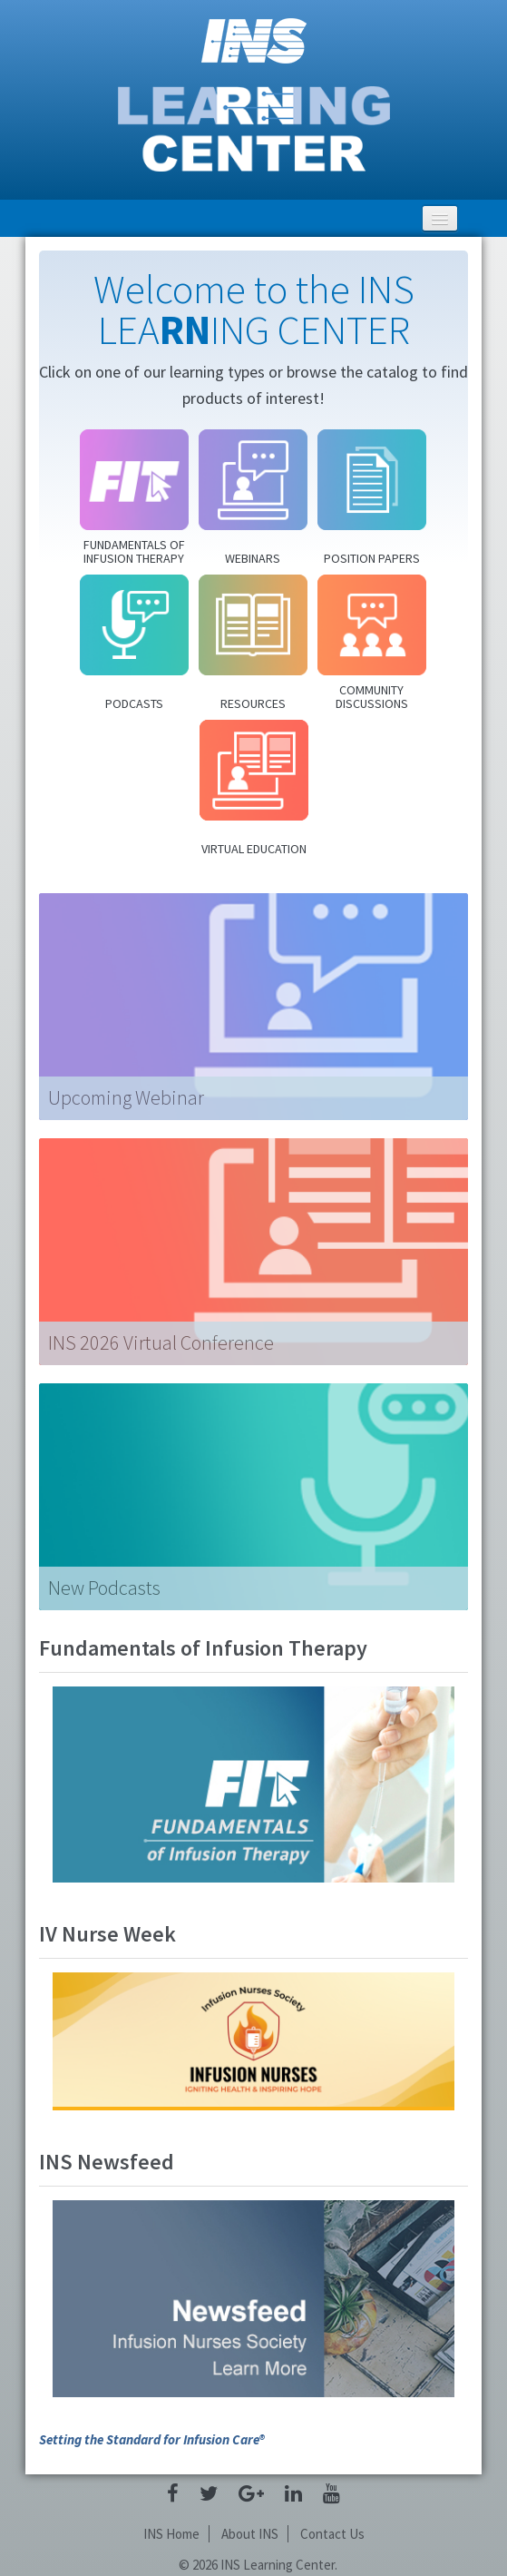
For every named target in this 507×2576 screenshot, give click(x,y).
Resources (253, 703)
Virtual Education (254, 848)
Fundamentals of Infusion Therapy (134, 551)
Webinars (252, 557)
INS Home (171, 2533)
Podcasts (134, 703)
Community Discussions (372, 697)
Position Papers (372, 557)
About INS (249, 2533)
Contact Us (332, 2533)
